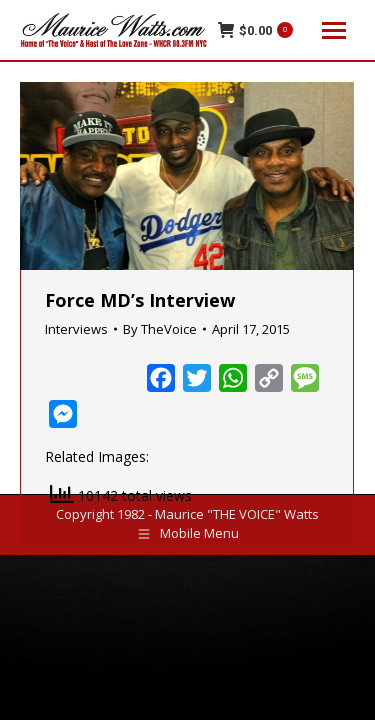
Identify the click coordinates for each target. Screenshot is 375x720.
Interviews (76, 329)
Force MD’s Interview (140, 300)
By (160, 329)
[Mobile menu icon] (334, 30)
